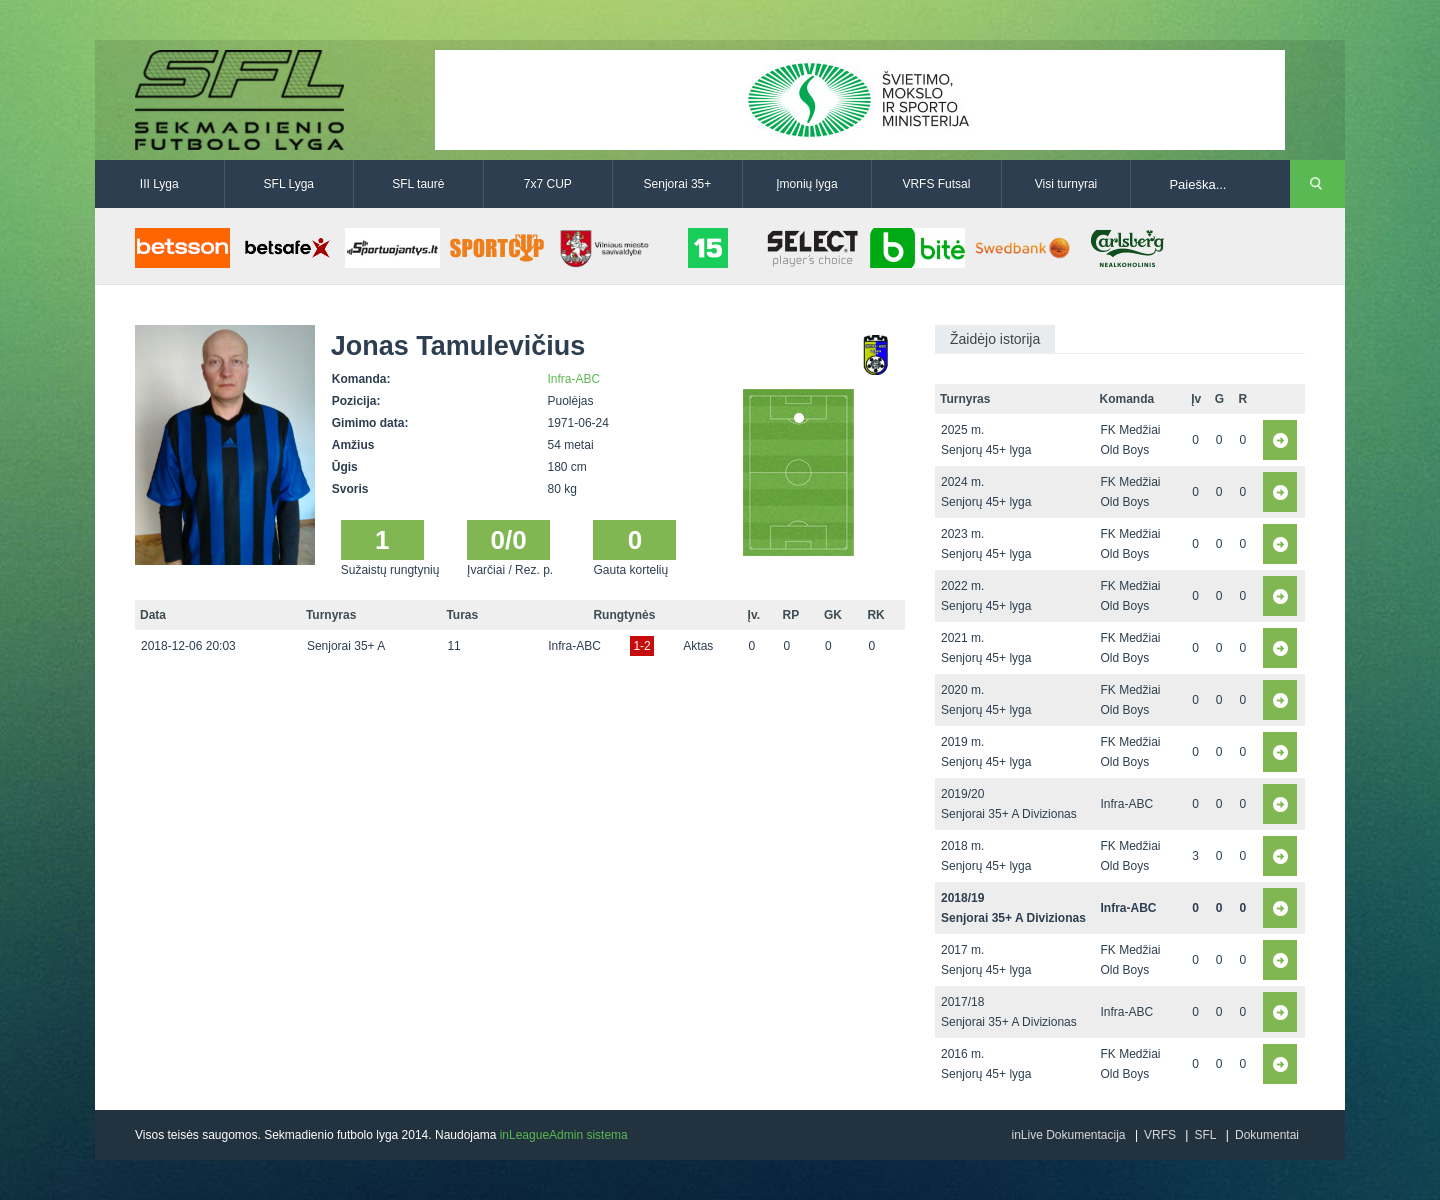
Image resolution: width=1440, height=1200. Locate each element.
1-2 (641, 646)
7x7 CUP (548, 184)
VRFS (1160, 1135)
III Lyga (159, 184)
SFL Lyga (289, 184)
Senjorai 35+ (678, 184)
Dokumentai (1267, 1135)
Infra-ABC (574, 379)
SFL (1205, 1135)
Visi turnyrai (1066, 184)
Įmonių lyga (806, 184)
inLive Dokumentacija (1068, 1135)
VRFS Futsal (936, 184)
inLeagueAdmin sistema (564, 1135)
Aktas (698, 646)
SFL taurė (418, 184)
